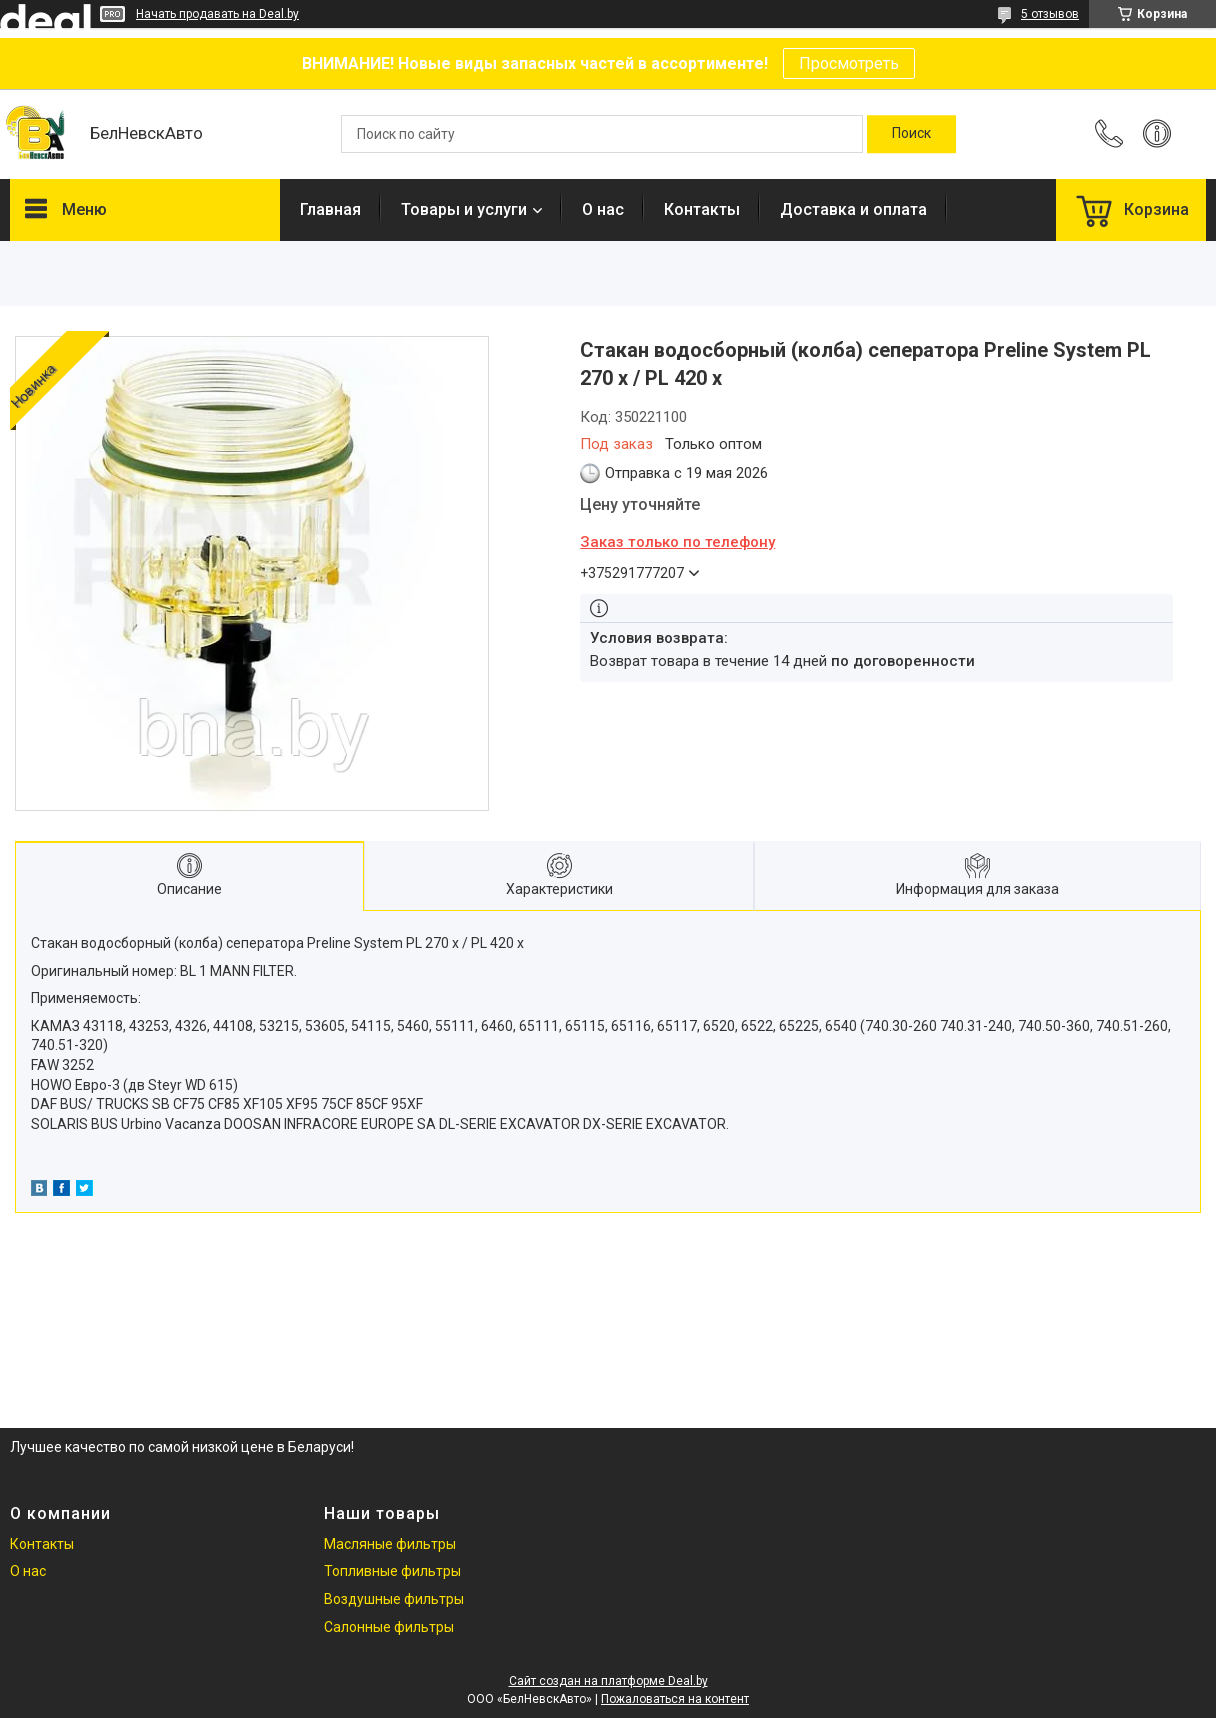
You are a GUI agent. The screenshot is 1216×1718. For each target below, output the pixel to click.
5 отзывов (1050, 14)
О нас (603, 209)
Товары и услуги (464, 209)
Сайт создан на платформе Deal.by (608, 1681)
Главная (330, 209)
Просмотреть (849, 63)
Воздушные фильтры (394, 1599)
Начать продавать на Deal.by (217, 14)
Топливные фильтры (392, 1571)
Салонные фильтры (389, 1627)
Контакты (702, 209)
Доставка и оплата (853, 209)
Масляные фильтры (390, 1544)
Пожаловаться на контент (675, 1699)
